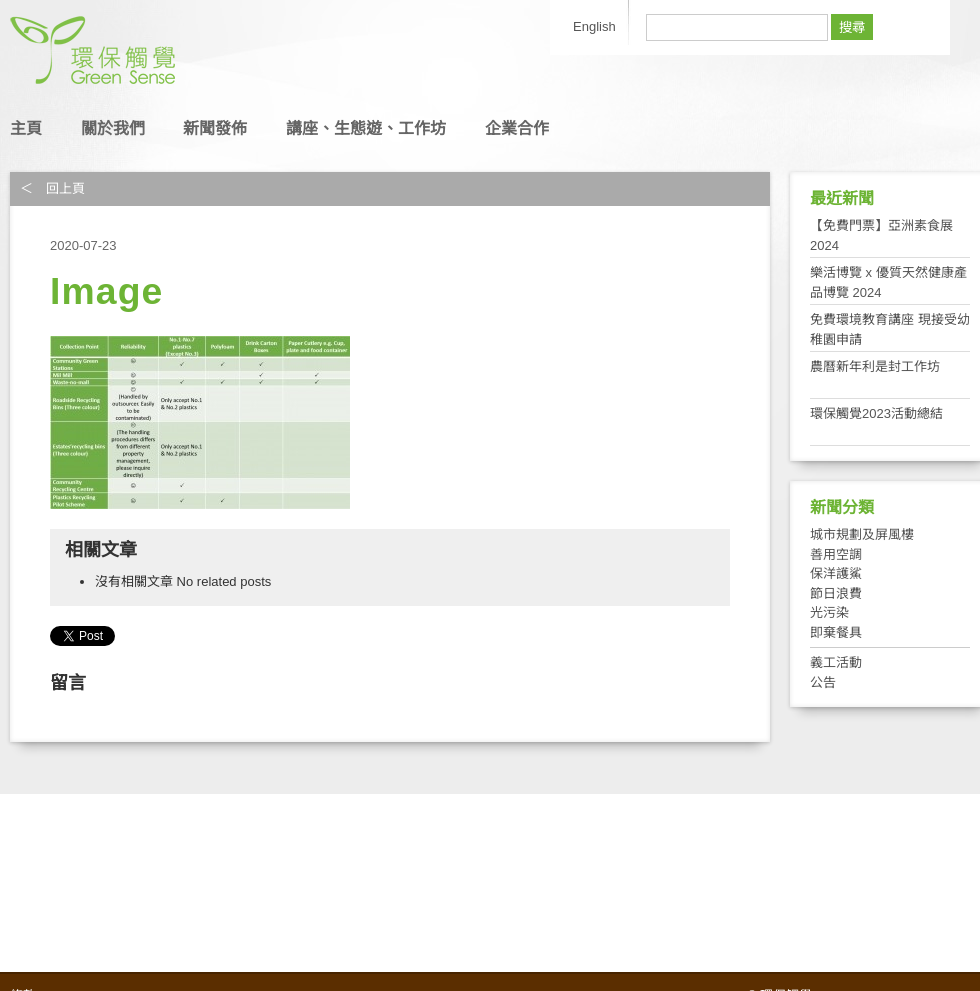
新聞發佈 (215, 128)
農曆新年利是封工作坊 (875, 366)
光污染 (829, 612)
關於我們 (113, 128)
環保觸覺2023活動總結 (876, 413)
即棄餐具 (836, 632)
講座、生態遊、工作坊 (366, 128)
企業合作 (517, 128)
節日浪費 (836, 593)
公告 (823, 682)
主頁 (26, 128)
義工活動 (836, 662)
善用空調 (836, 554)
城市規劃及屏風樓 (862, 534)
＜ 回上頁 (52, 188)
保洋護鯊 (836, 573)
